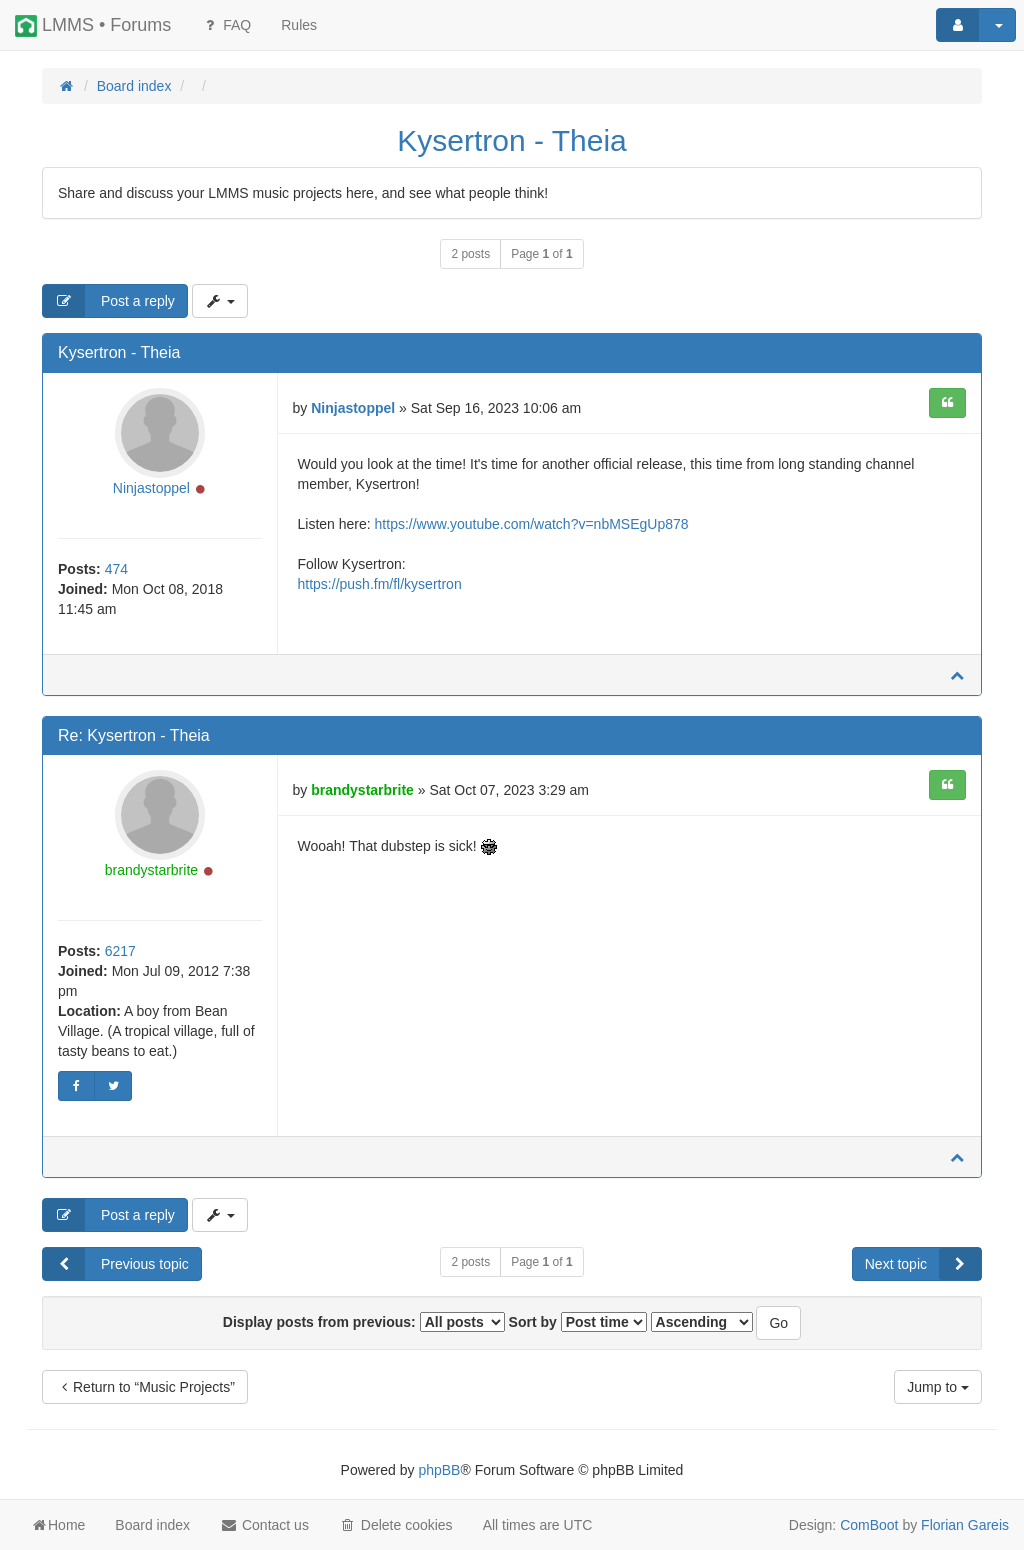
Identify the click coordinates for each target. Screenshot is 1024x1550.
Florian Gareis (965, 1525)
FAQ (226, 25)
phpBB (439, 1470)
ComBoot (869, 1525)
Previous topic (116, 1264)
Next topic (923, 1264)
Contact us (264, 1525)
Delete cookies (396, 1525)
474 (116, 569)
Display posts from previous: (364, 1322)
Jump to (938, 1387)
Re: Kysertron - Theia (134, 735)
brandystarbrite (151, 870)
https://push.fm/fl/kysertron (380, 584)
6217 (120, 951)
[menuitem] (299, 25)
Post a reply (109, 301)
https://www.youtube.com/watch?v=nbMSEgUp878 (532, 524)
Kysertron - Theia (512, 140)
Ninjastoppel (151, 488)
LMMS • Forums (93, 26)
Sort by (578, 1322)
